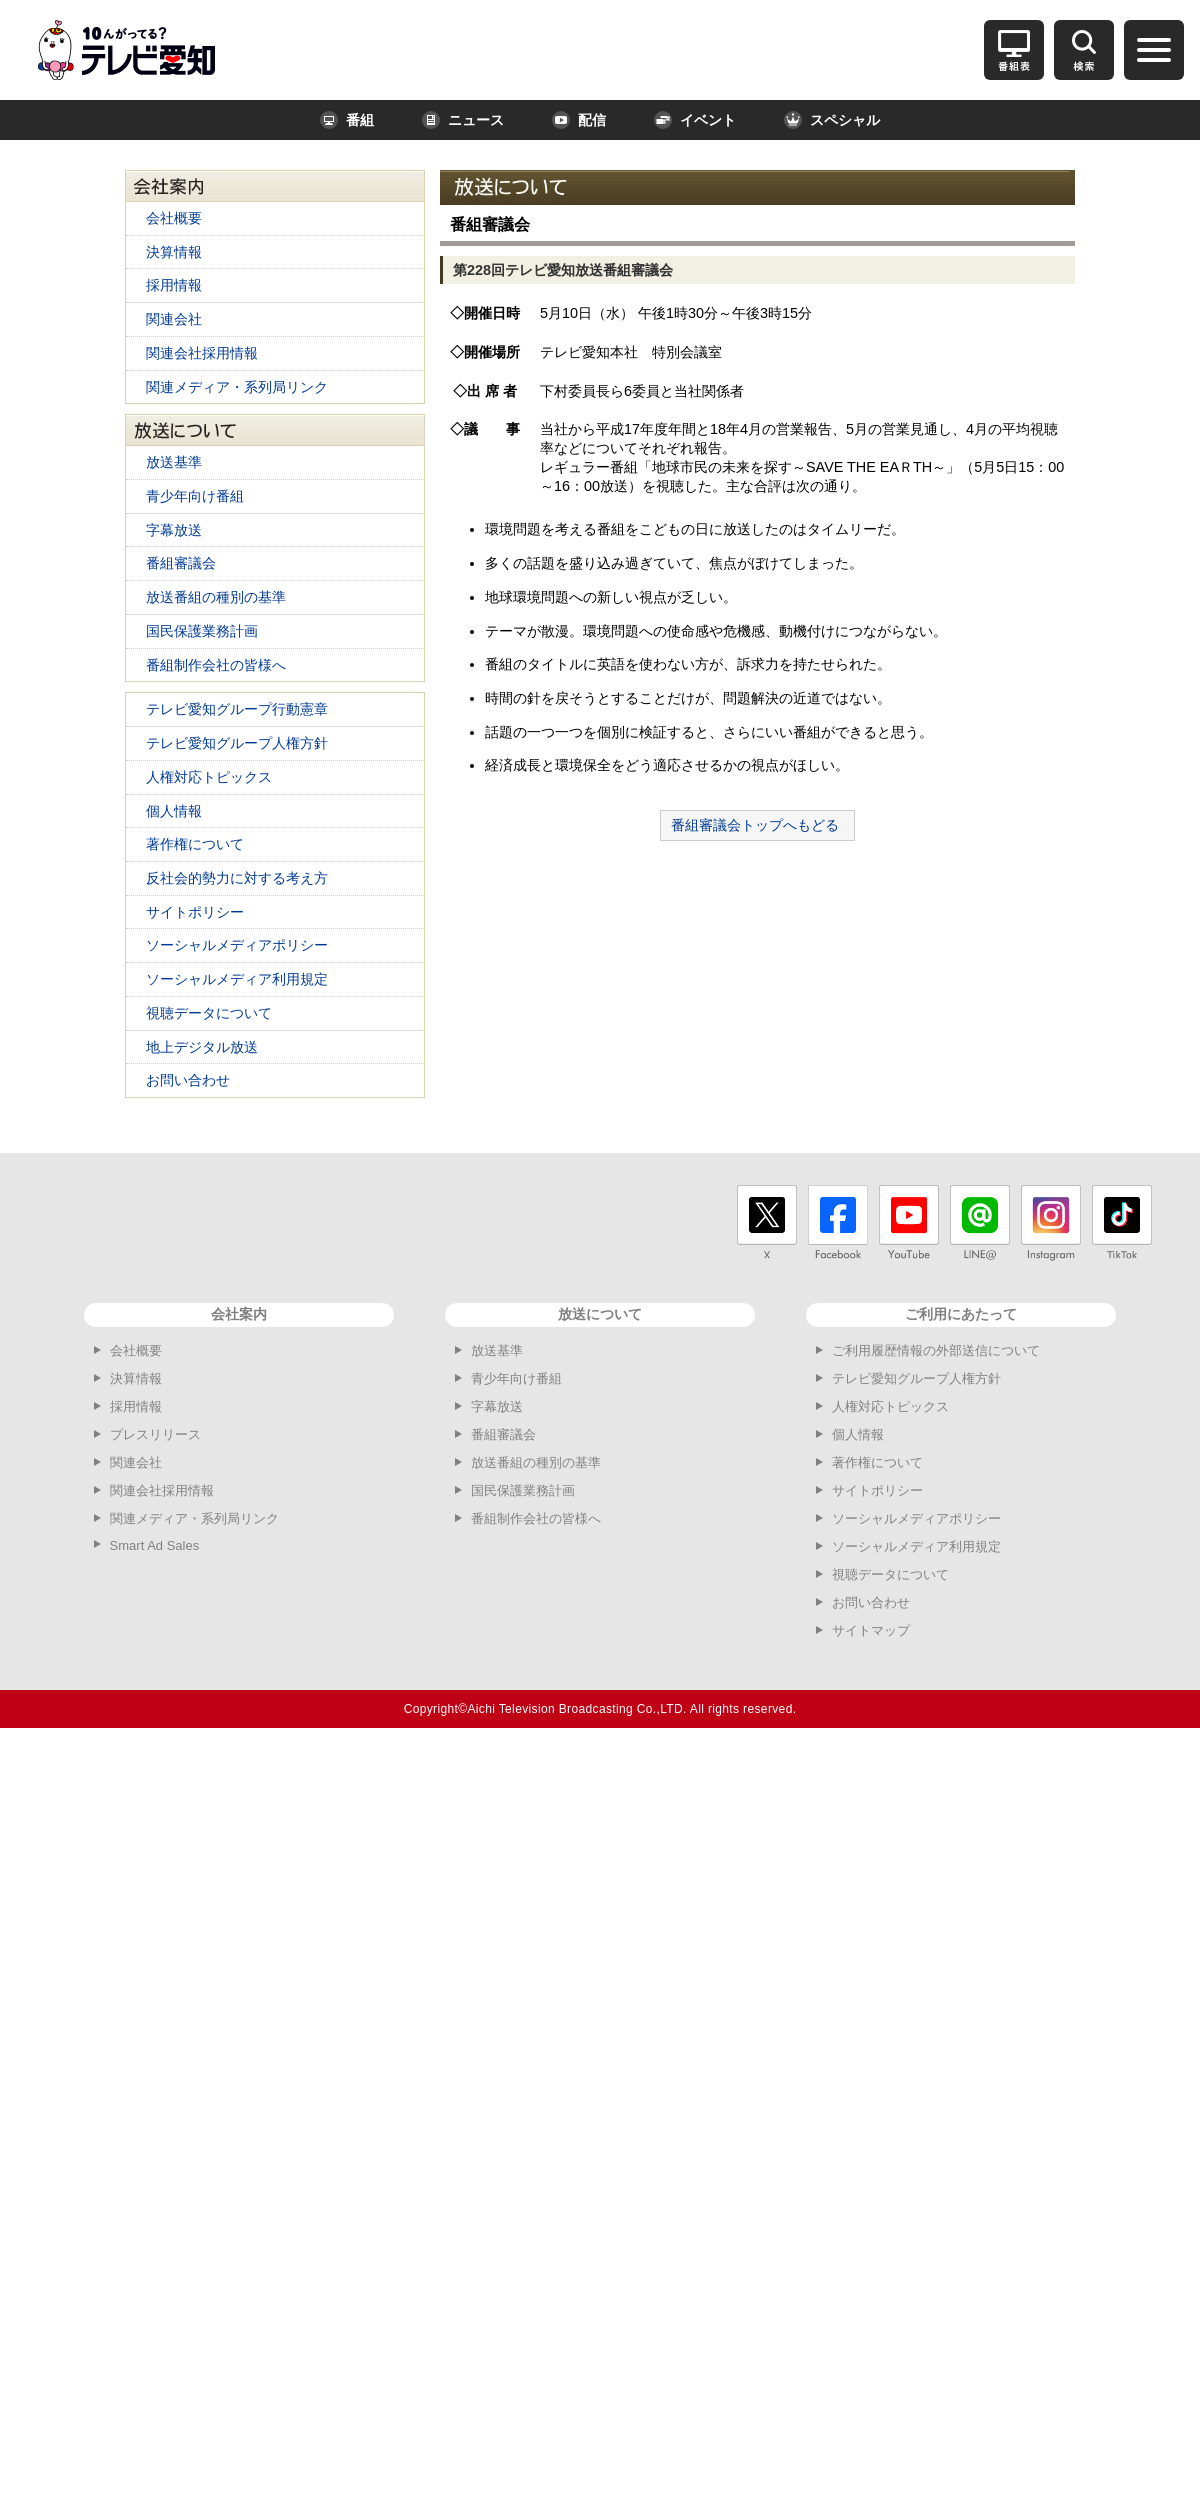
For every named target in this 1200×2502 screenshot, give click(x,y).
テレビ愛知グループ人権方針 (237, 743)
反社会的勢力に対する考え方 (237, 878)
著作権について (195, 844)
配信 (579, 120)
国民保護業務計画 (202, 631)
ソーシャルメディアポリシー (237, 945)
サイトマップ (871, 1630)
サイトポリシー (195, 912)
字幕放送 (174, 530)
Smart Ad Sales (155, 1545)
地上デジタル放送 (202, 1047)
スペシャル (832, 120)
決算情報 (174, 252)
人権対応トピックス (209, 777)
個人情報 (174, 811)
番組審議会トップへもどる (755, 825)
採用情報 (174, 285)
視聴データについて (209, 1013)
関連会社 (174, 319)
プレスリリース (155, 1434)
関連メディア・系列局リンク (237, 387)
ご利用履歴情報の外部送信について (936, 1350)
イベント (695, 120)
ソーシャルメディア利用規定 (237, 979)
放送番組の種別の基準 (216, 597)
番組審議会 (181, 563)
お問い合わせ (188, 1080)
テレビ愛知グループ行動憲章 (237, 709)
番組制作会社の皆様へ (216, 665)
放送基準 (174, 462)
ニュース (463, 120)
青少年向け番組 (195, 496)
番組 (347, 120)
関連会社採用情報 (202, 353)
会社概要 (174, 218)
